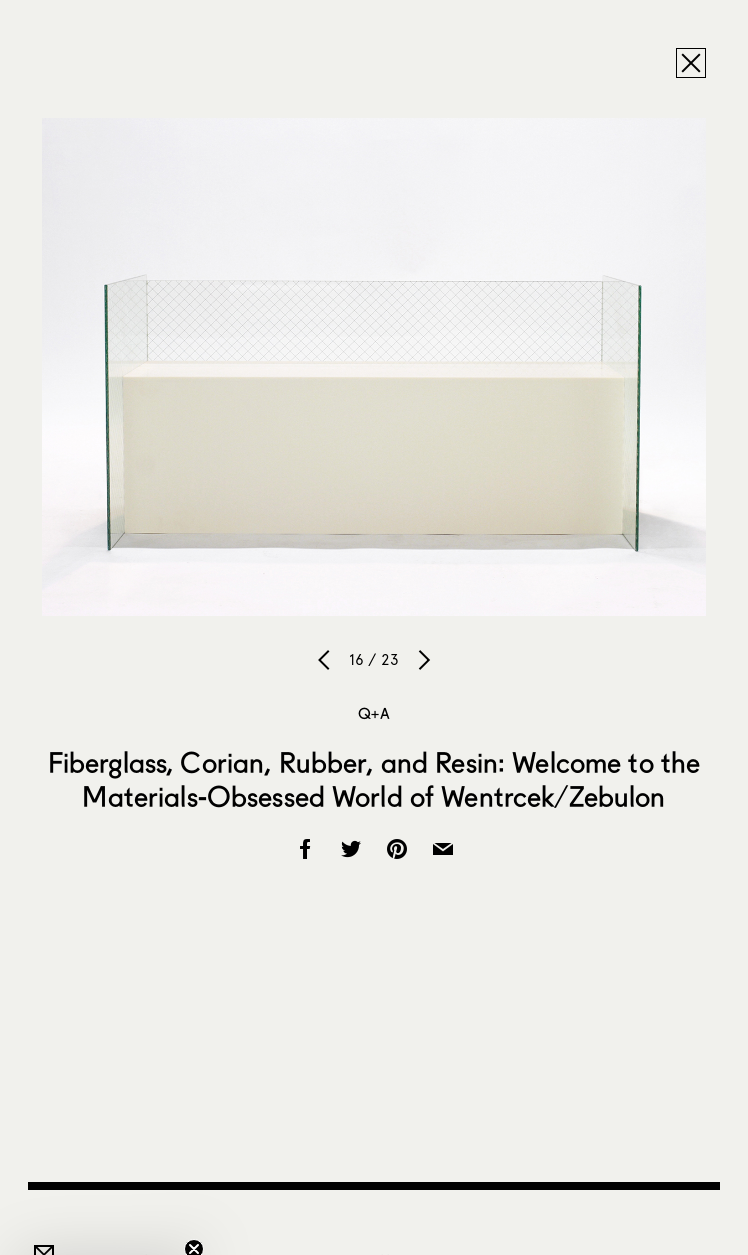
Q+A (373, 713)
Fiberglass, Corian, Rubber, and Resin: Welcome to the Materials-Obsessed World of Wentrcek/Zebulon (374, 779)
